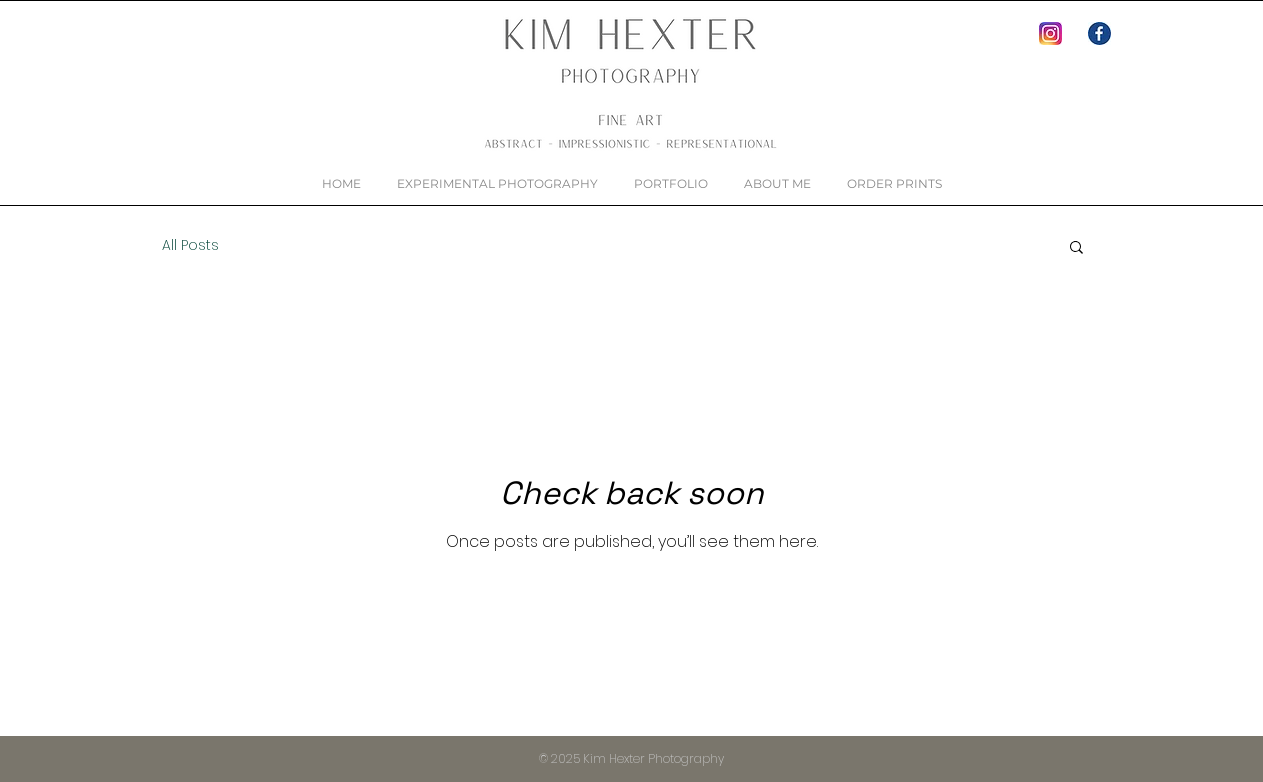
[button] (1076, 248)
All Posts (190, 245)
